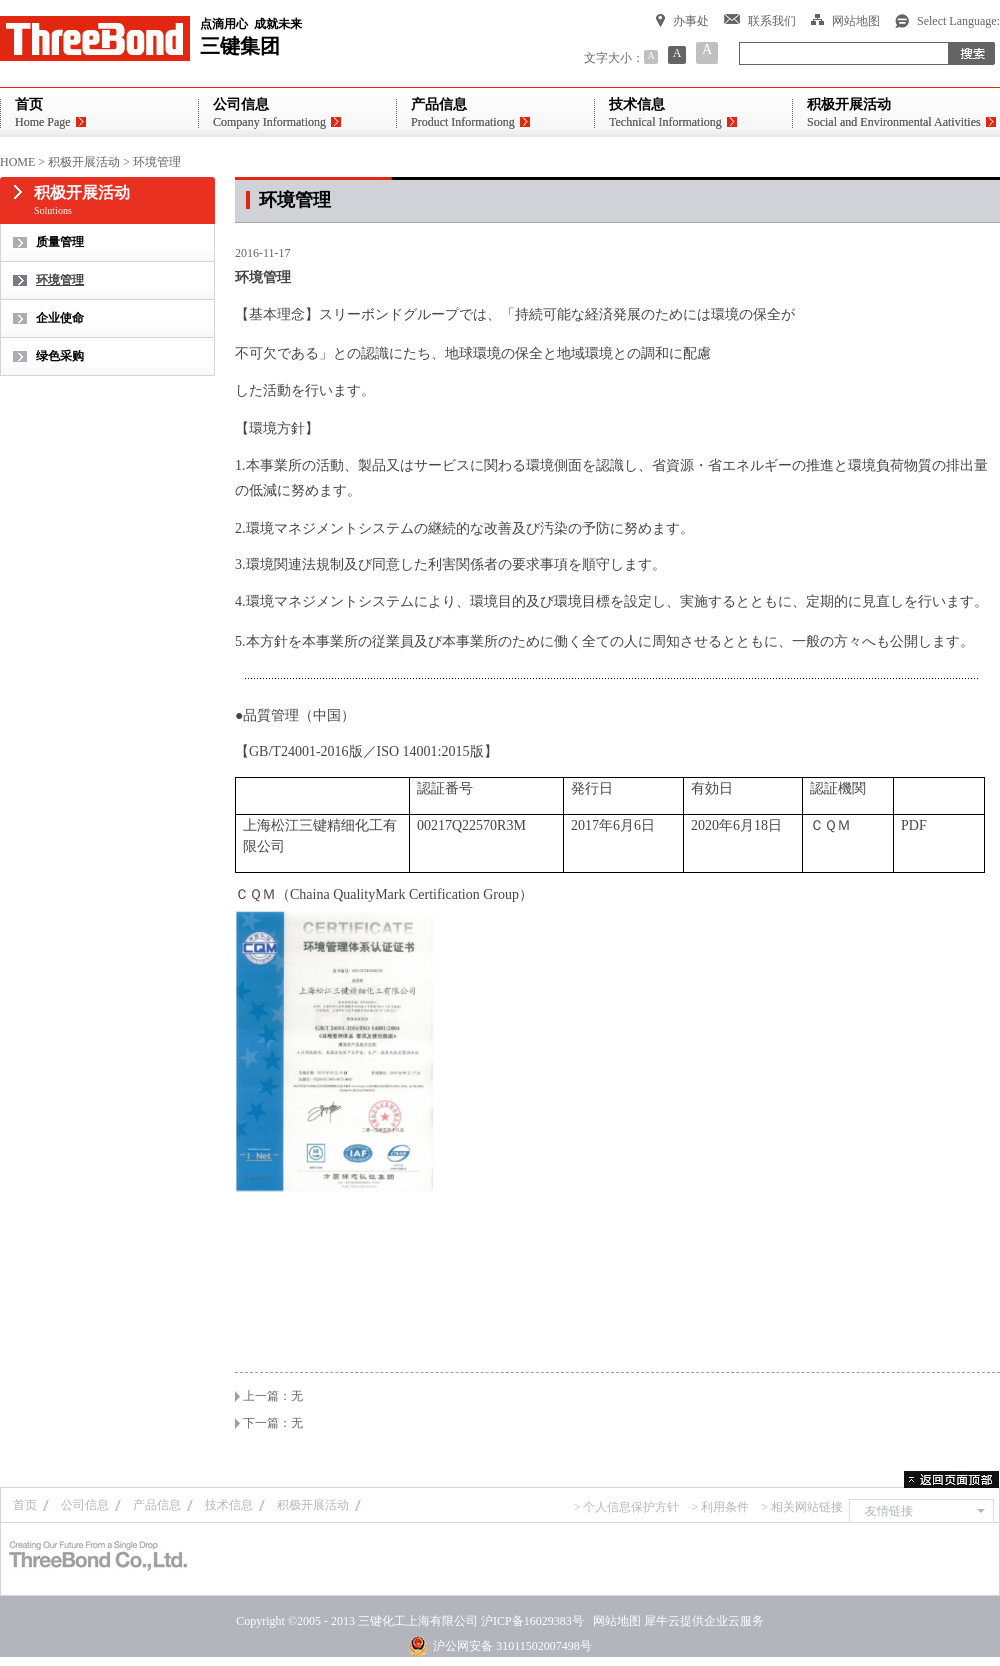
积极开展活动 (84, 162)
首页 (25, 1505)
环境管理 (157, 162)
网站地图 (614, 1621)
